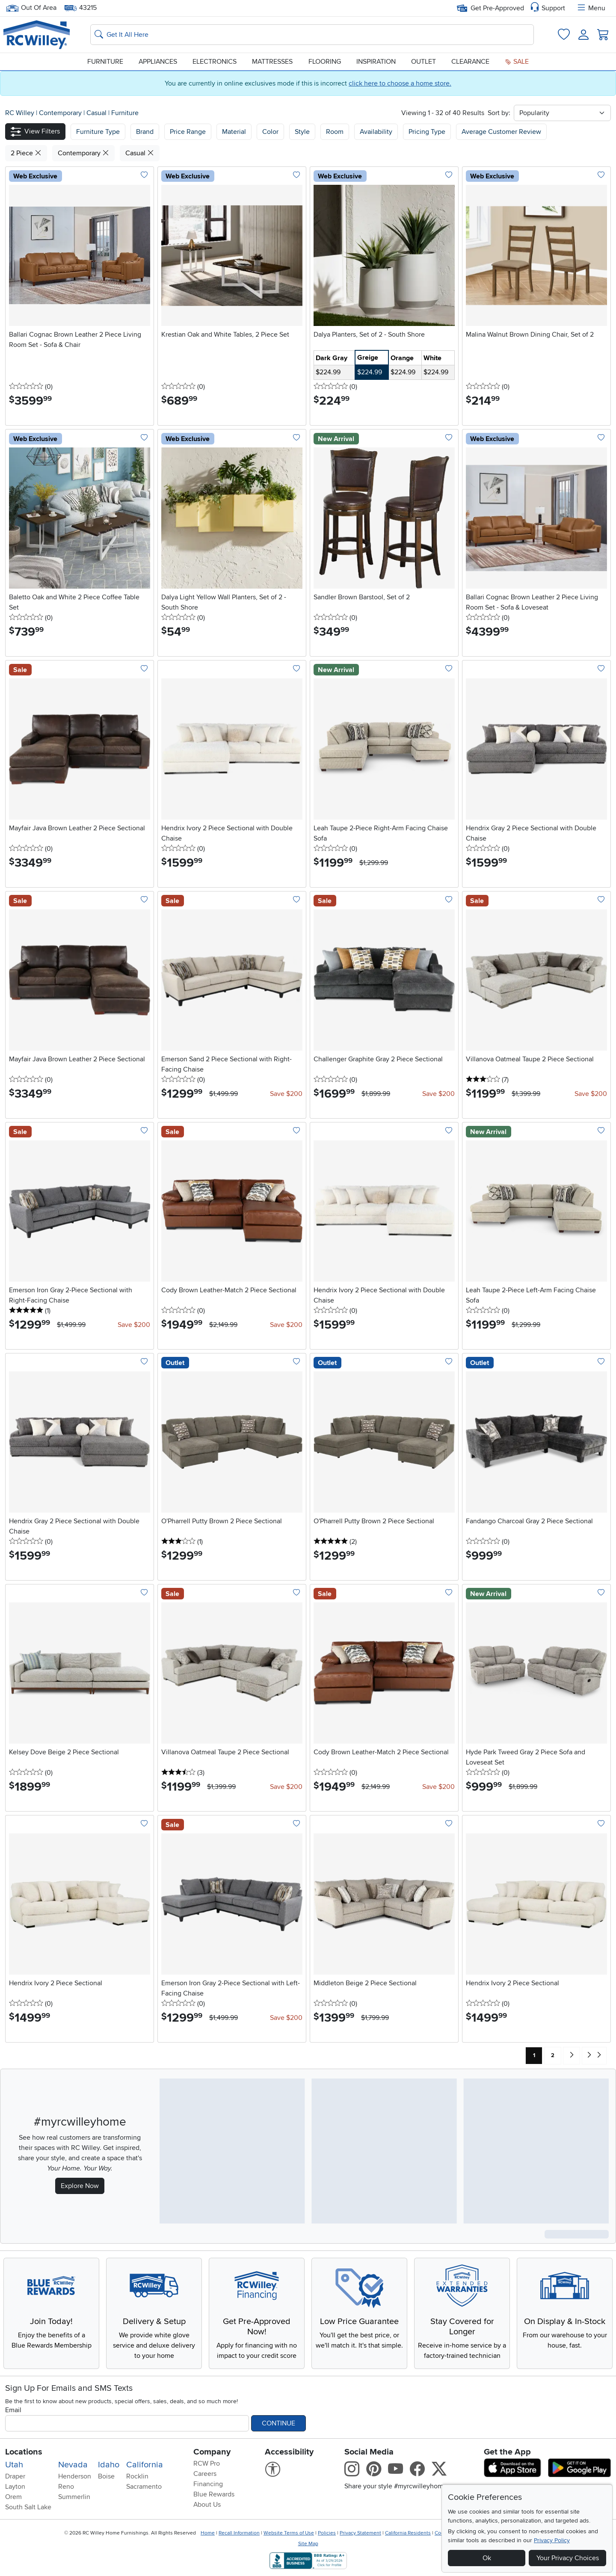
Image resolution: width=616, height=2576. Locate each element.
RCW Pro (206, 2463)
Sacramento (144, 2486)
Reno (66, 2486)
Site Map (308, 2543)
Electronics (214, 61)
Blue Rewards (213, 2494)
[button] (35, 131)
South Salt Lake (28, 2507)
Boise (106, 2476)
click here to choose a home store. (400, 83)
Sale (517, 61)
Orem (13, 2497)
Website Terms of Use (289, 2533)
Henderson (74, 2476)
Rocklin (137, 2476)
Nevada (73, 2465)
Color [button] (270, 131)
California (144, 2465)
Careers (204, 2473)
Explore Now (80, 2186)
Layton (15, 2486)
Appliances (158, 61)
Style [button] (302, 131)
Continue (278, 2423)
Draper (15, 2476)
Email (13, 2410)
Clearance (470, 61)
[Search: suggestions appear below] (312, 34)
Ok (487, 2558)
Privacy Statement (360, 2533)
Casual (97, 113)
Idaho (108, 2465)
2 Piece (26, 153)
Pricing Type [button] (427, 131)
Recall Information (239, 2533)
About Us (207, 2504)
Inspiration (376, 61)
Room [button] (335, 131)
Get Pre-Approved (490, 8)
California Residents (408, 2533)
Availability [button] (376, 131)
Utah (14, 2465)
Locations (23, 2452)
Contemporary (61, 113)
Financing (208, 2484)
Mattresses (272, 61)
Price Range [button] (188, 131)
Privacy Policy (552, 2540)
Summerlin (74, 2497)
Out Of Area (31, 8)
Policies (327, 2533)
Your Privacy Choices (567, 2558)
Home (208, 2533)
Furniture (105, 61)
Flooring (324, 61)
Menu (590, 8)
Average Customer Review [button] (501, 131)
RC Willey (19, 113)
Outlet (423, 61)
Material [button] (234, 131)
